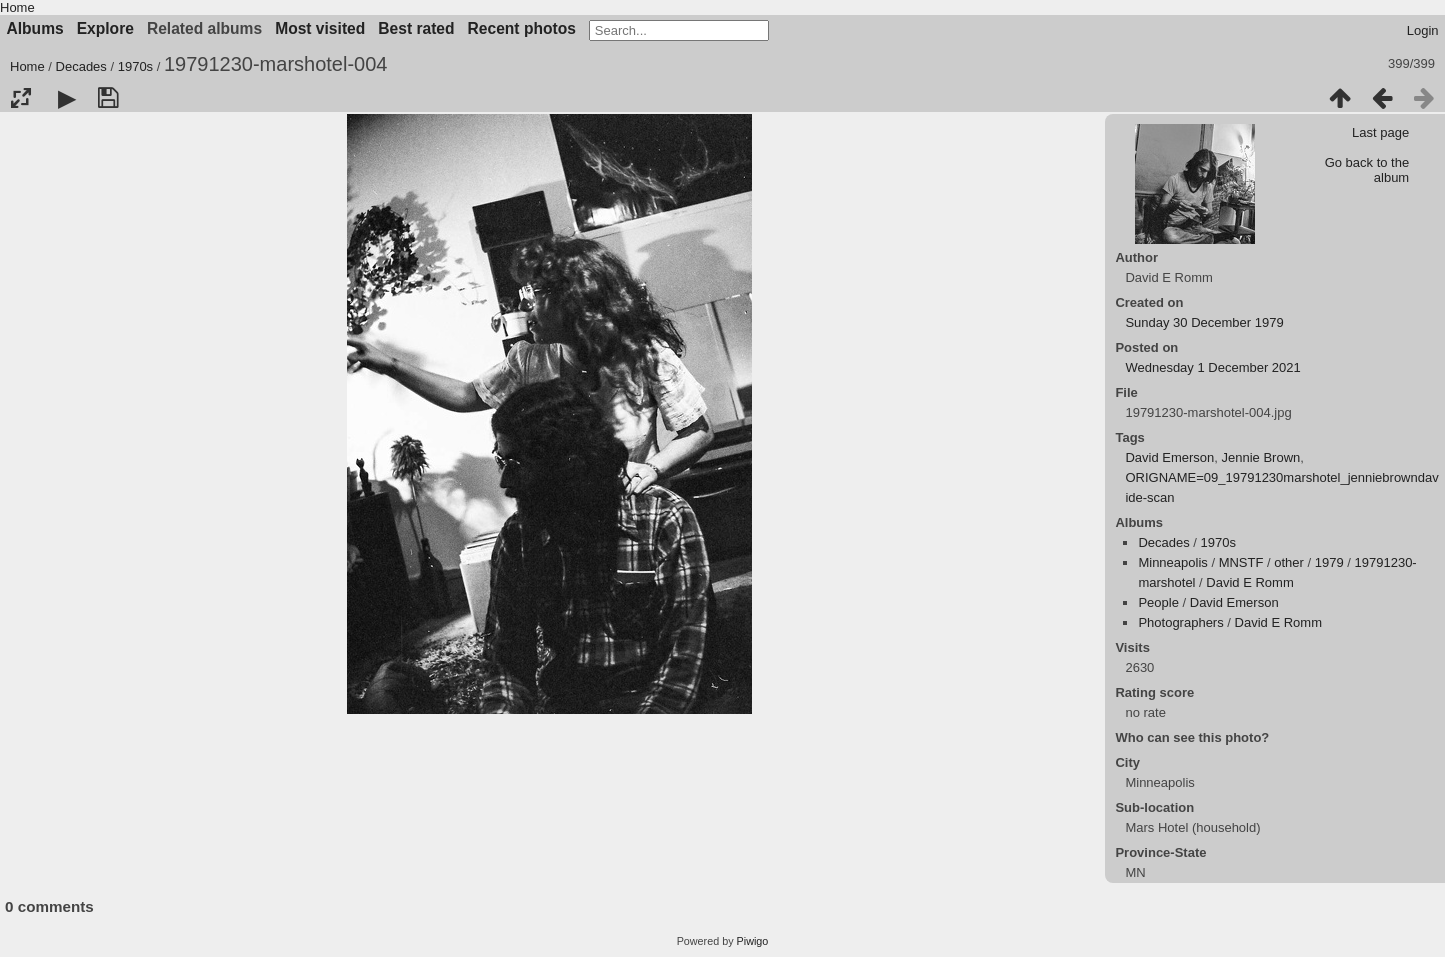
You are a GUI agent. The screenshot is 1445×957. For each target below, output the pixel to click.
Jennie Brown (1261, 457)
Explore (105, 28)
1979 (1329, 562)
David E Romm (1249, 582)
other (1289, 562)
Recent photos (522, 28)
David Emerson (1169, 457)
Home (17, 7)
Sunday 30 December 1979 (1204, 322)
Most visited (320, 28)
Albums (35, 28)
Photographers (1180, 622)
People (1158, 602)
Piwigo (753, 941)
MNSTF (1241, 562)
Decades (81, 66)
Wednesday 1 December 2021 (1212, 367)
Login (1423, 30)
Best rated (416, 28)
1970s (135, 66)
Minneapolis (1172, 562)
